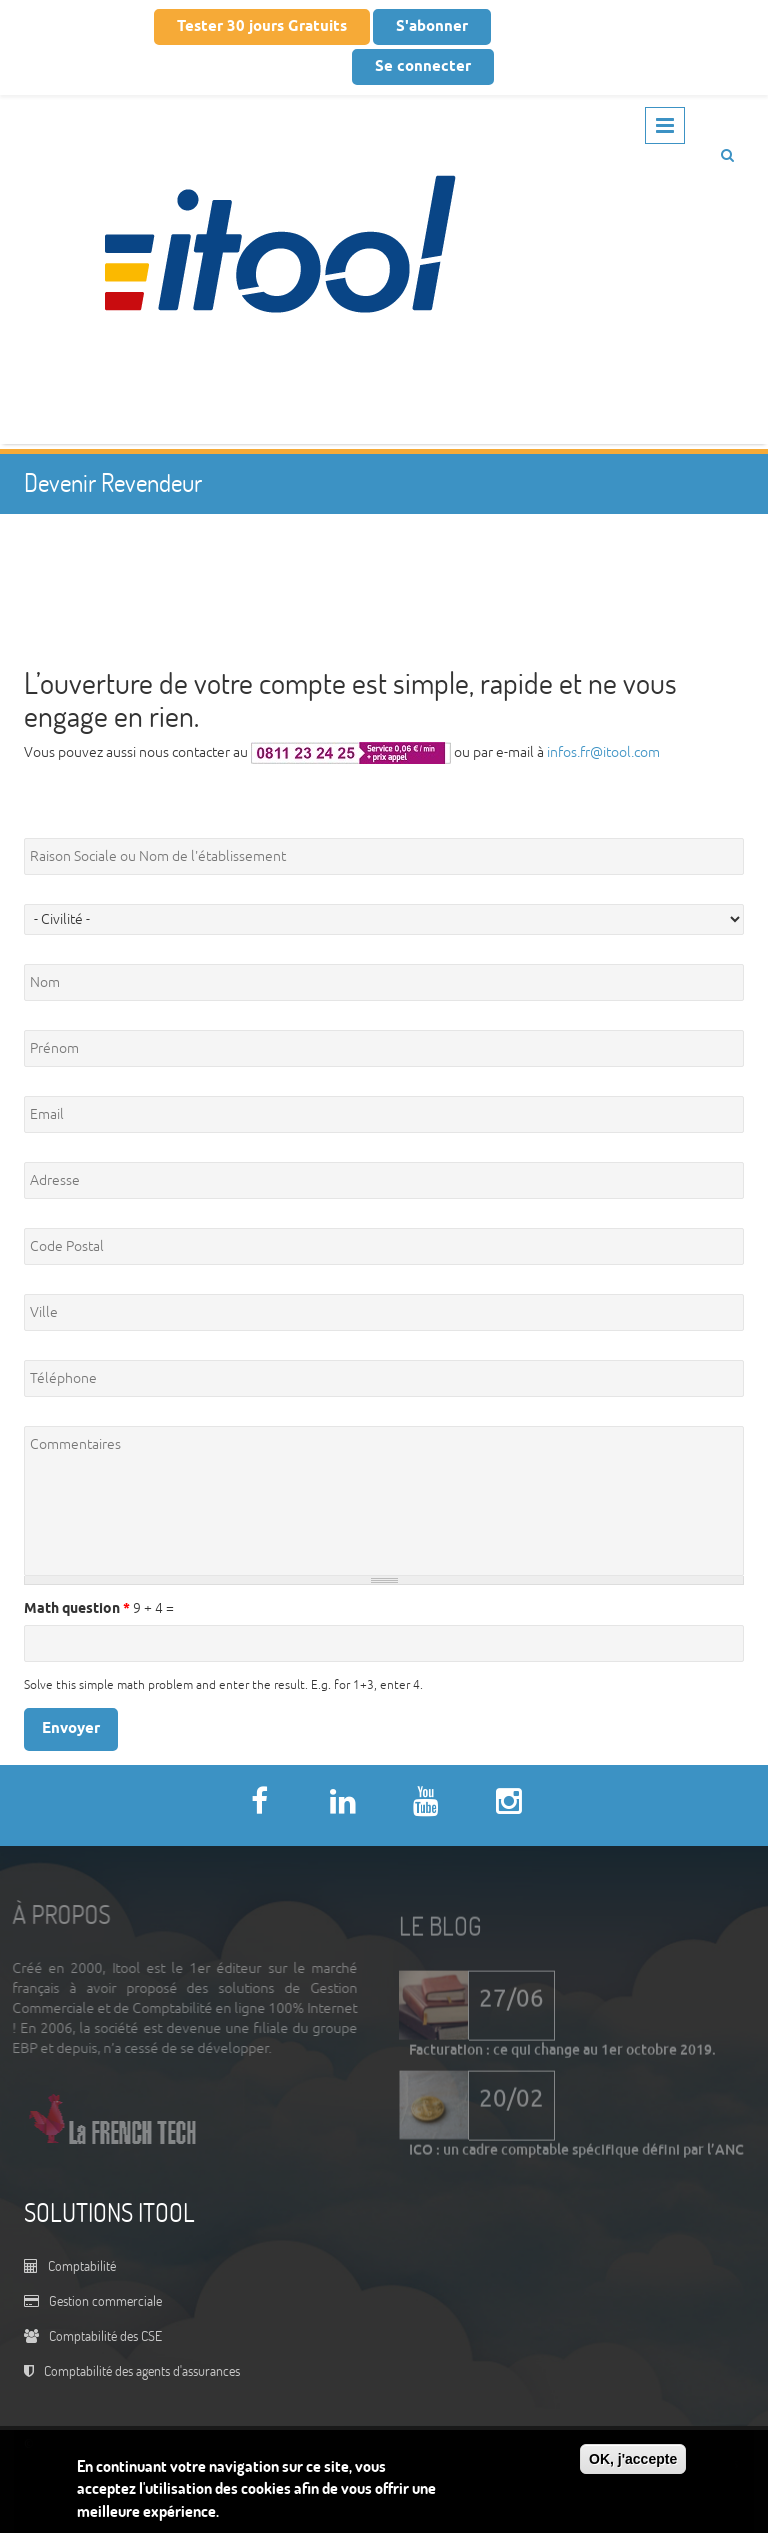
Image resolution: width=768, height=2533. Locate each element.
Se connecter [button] (423, 67)
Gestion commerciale (105, 2300)
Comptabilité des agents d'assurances (142, 2370)
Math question (77, 1609)
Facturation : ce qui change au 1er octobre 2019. (562, 2056)
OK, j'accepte (633, 2459)
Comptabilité (82, 2265)
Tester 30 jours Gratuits (262, 27)
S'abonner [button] (432, 27)
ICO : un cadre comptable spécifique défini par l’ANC (576, 2156)
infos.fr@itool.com (603, 752)
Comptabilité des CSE (105, 2335)
